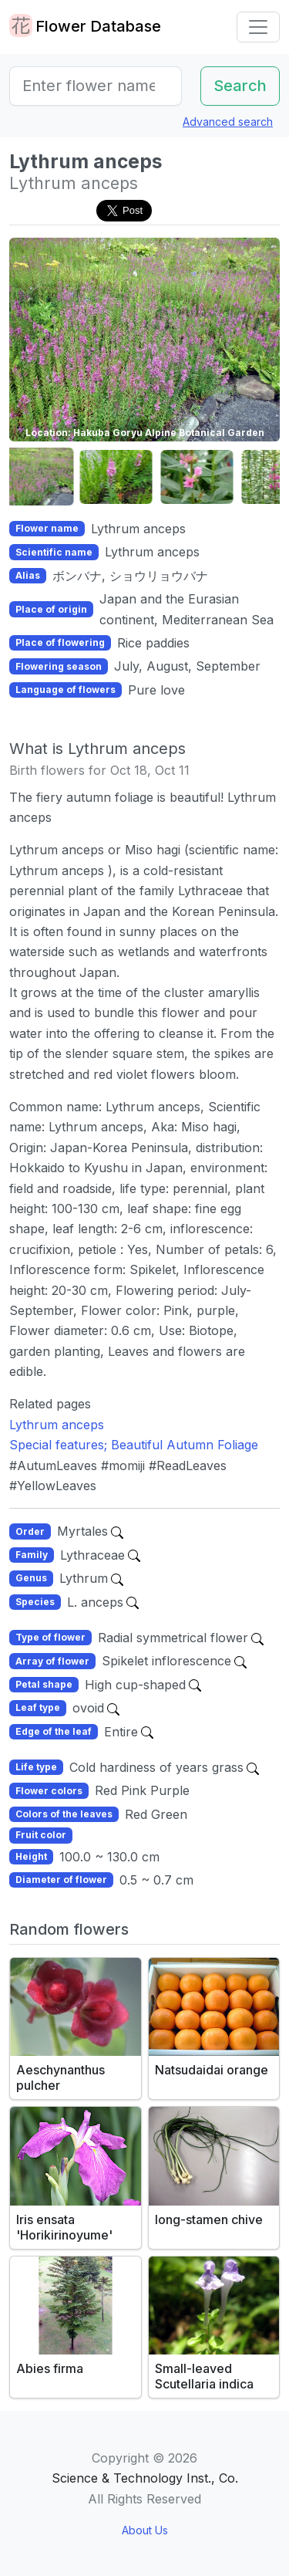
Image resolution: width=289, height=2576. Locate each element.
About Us (145, 2530)
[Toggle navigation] (258, 27)
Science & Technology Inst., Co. (145, 2478)
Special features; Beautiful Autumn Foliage (133, 1444)
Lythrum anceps (56, 1424)
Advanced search (228, 121)
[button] (47, 477)
